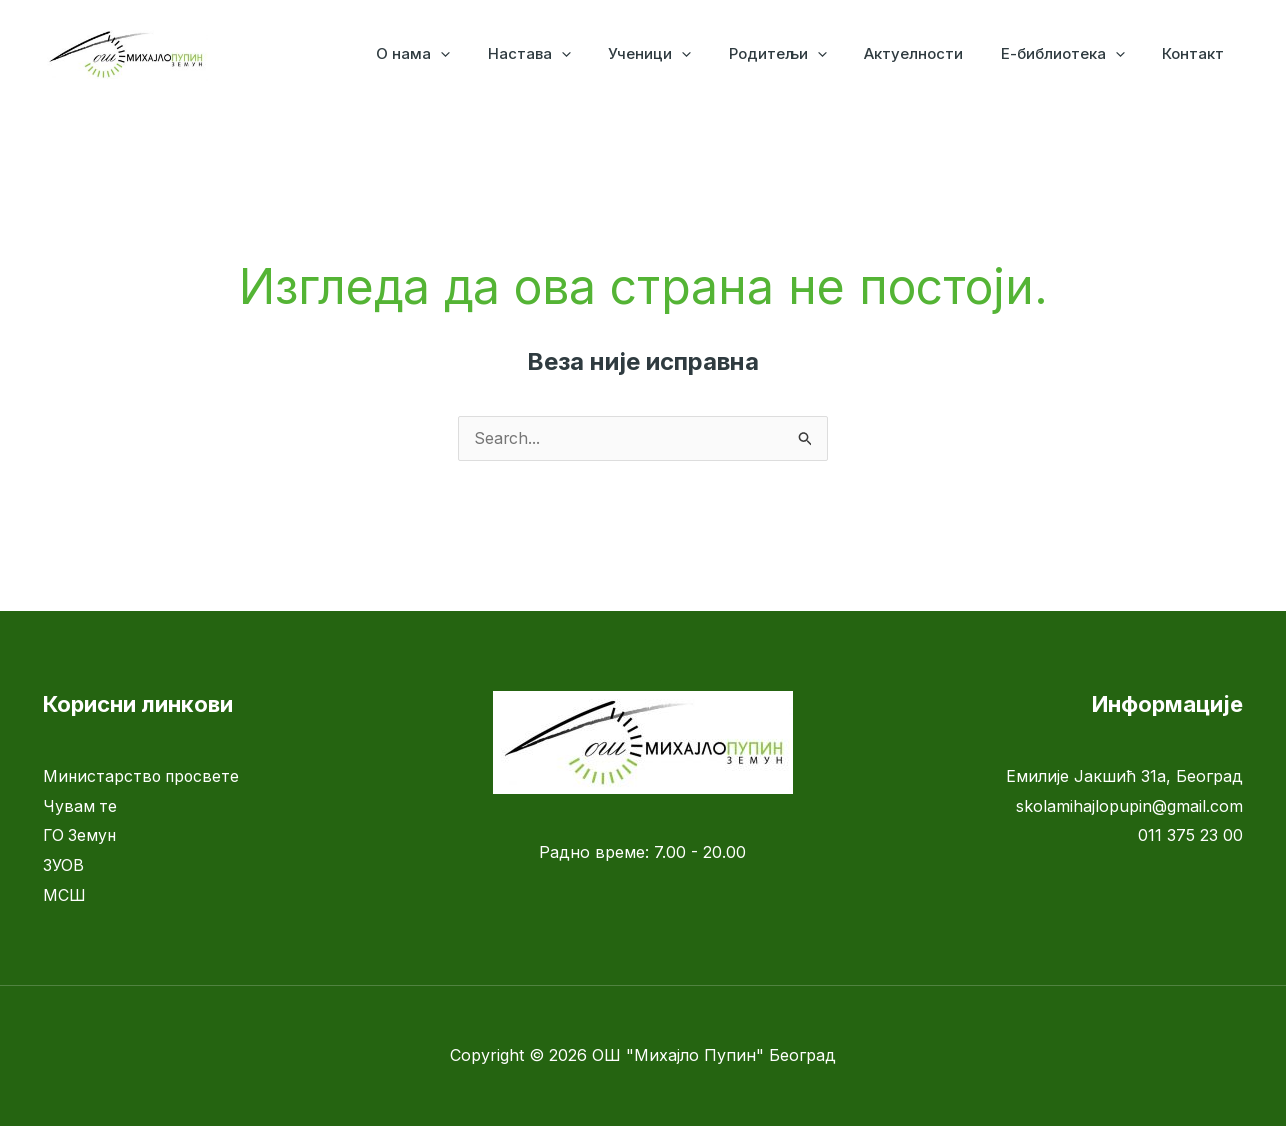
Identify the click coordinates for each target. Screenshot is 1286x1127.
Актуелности (932, 53)
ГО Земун (81, 836)
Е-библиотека (1074, 54)
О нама (462, 54)
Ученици (683, 54)
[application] (489, 54)
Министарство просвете (143, 777)
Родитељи (804, 54)
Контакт (1197, 53)
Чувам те (80, 807)
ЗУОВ (63, 866)
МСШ (64, 896)
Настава (570, 54)
